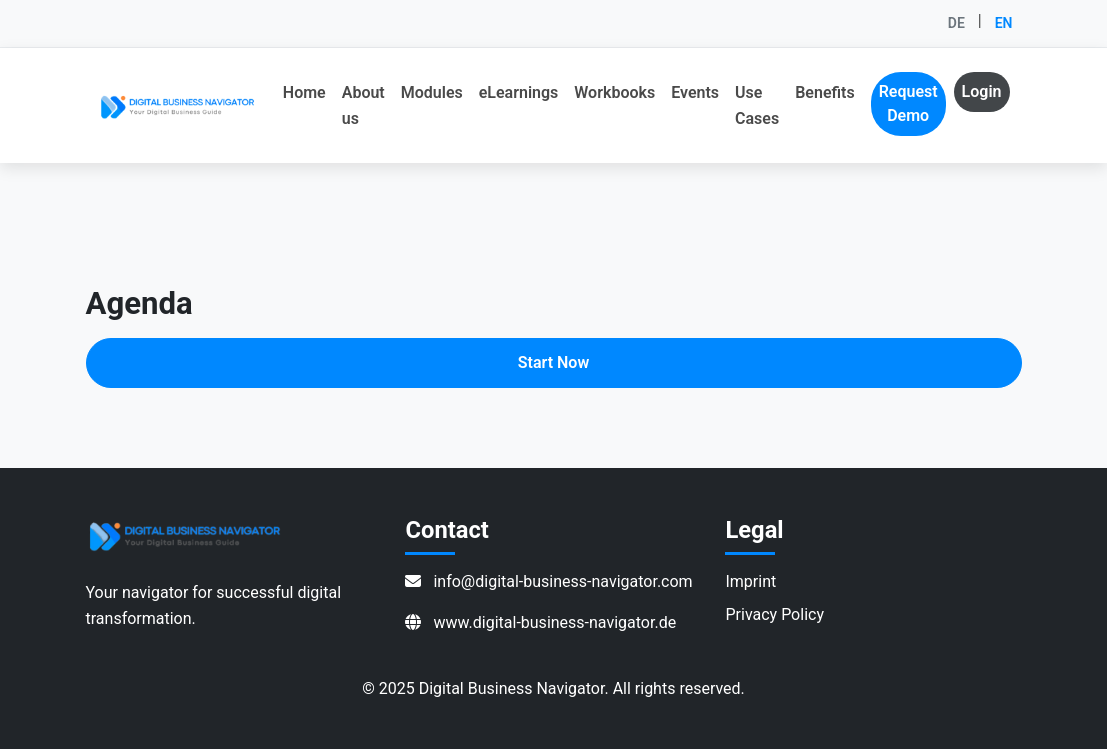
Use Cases (757, 105)
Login (982, 91)
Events (695, 92)
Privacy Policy (774, 614)
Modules (432, 92)
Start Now (553, 362)
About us (363, 105)
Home (304, 92)
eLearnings (519, 92)
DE (956, 23)
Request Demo (908, 103)
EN (1004, 23)
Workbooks (614, 92)
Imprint (750, 581)
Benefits (824, 92)
